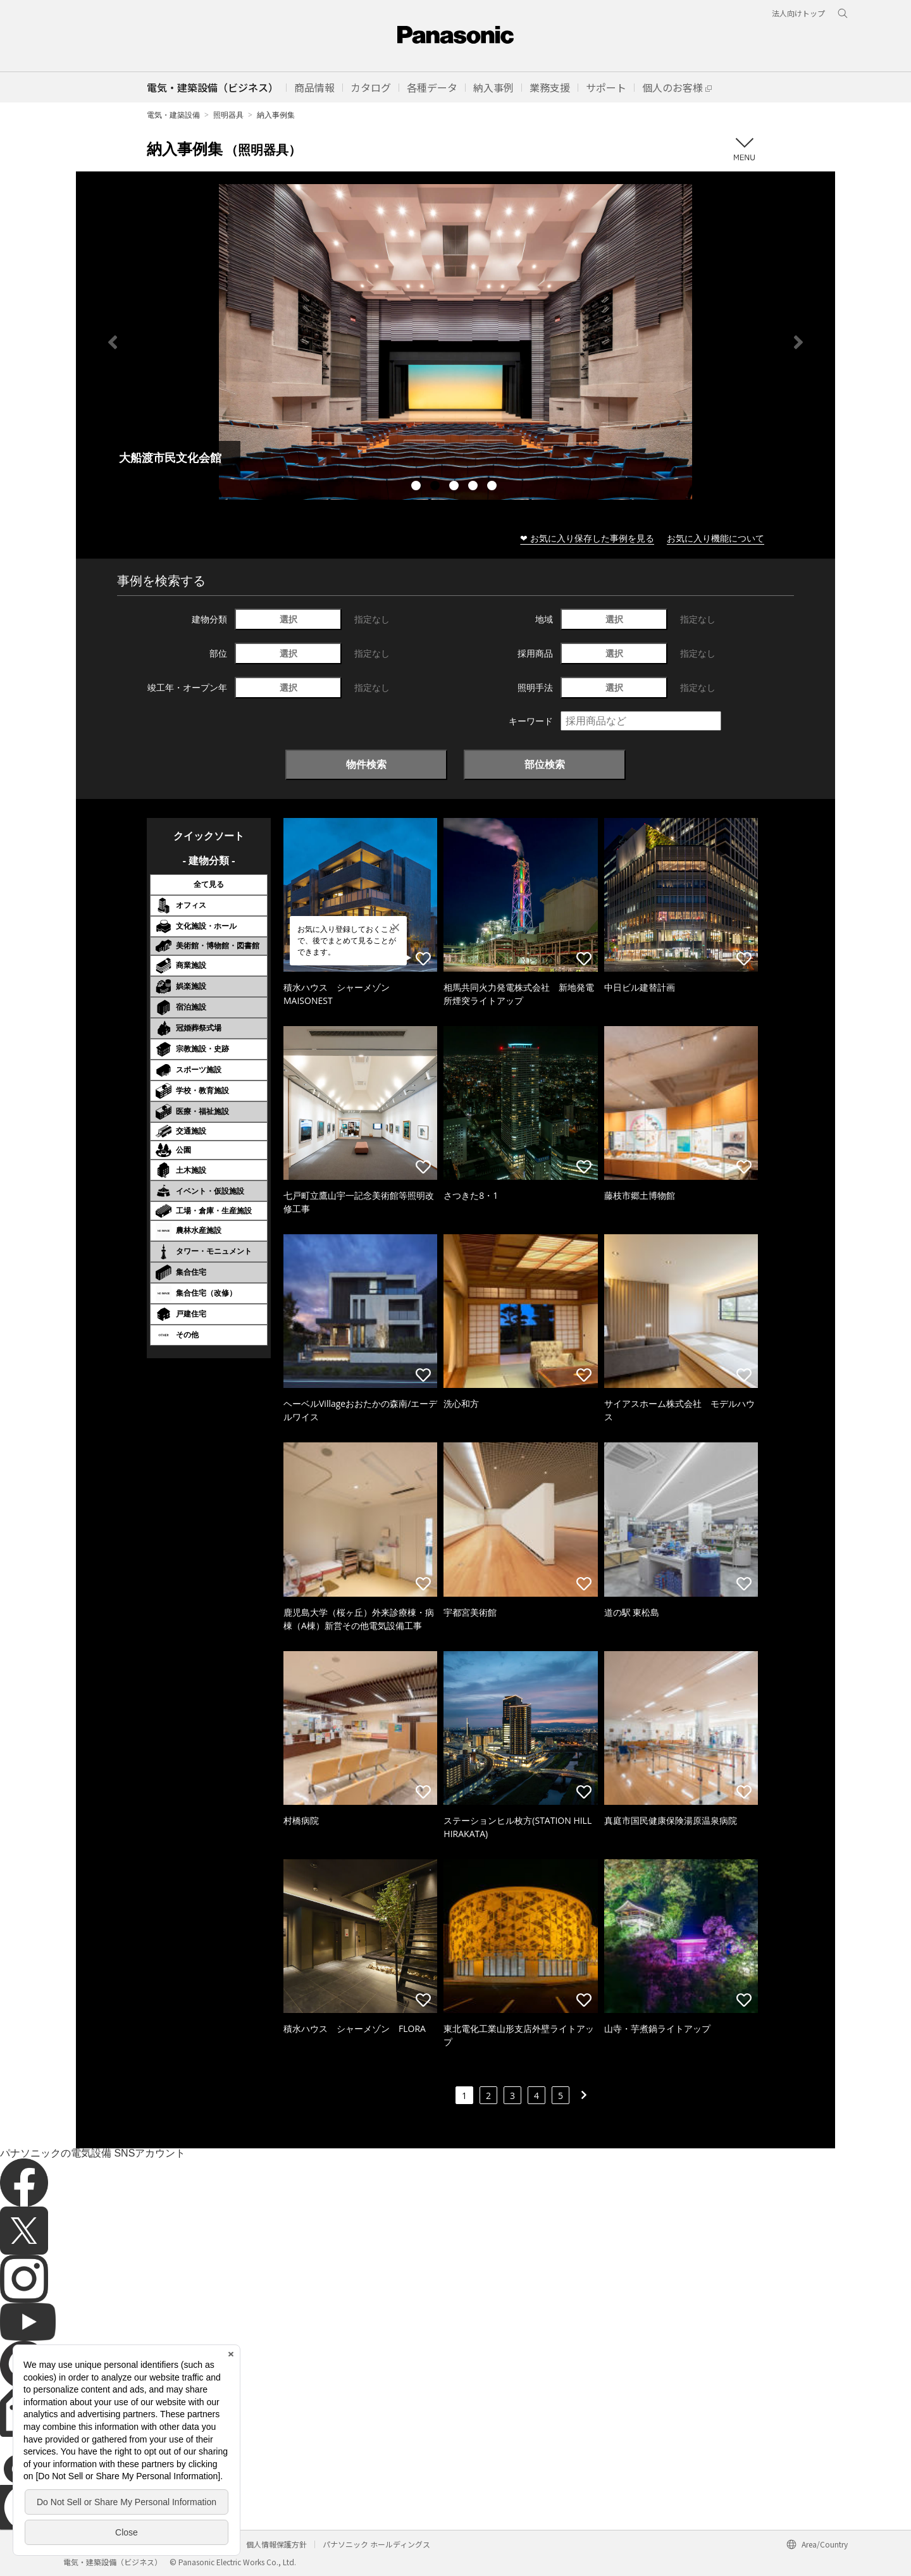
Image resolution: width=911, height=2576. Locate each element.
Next (798, 342)
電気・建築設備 (173, 114)
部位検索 (544, 764)
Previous (112, 342)
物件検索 (366, 764)
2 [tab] (436, 487)
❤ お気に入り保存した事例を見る (587, 538)
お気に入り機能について (715, 538)
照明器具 (228, 114)
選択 (288, 619)
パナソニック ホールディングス (376, 2544)
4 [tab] (474, 487)
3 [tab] (455, 487)
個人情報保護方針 (276, 2544)
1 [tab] (417, 487)
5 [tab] (493, 487)
